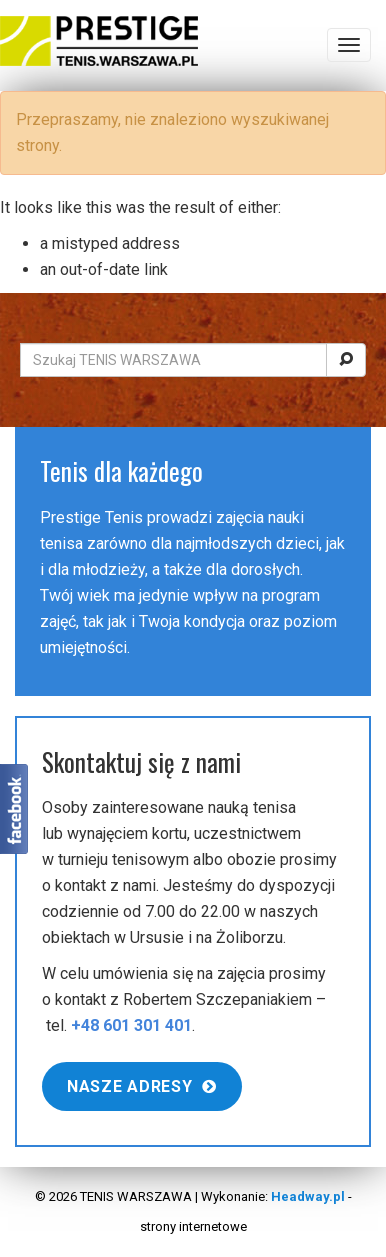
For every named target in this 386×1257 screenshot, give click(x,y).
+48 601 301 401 (131, 1025)
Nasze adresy (142, 1086)
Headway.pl (308, 1196)
